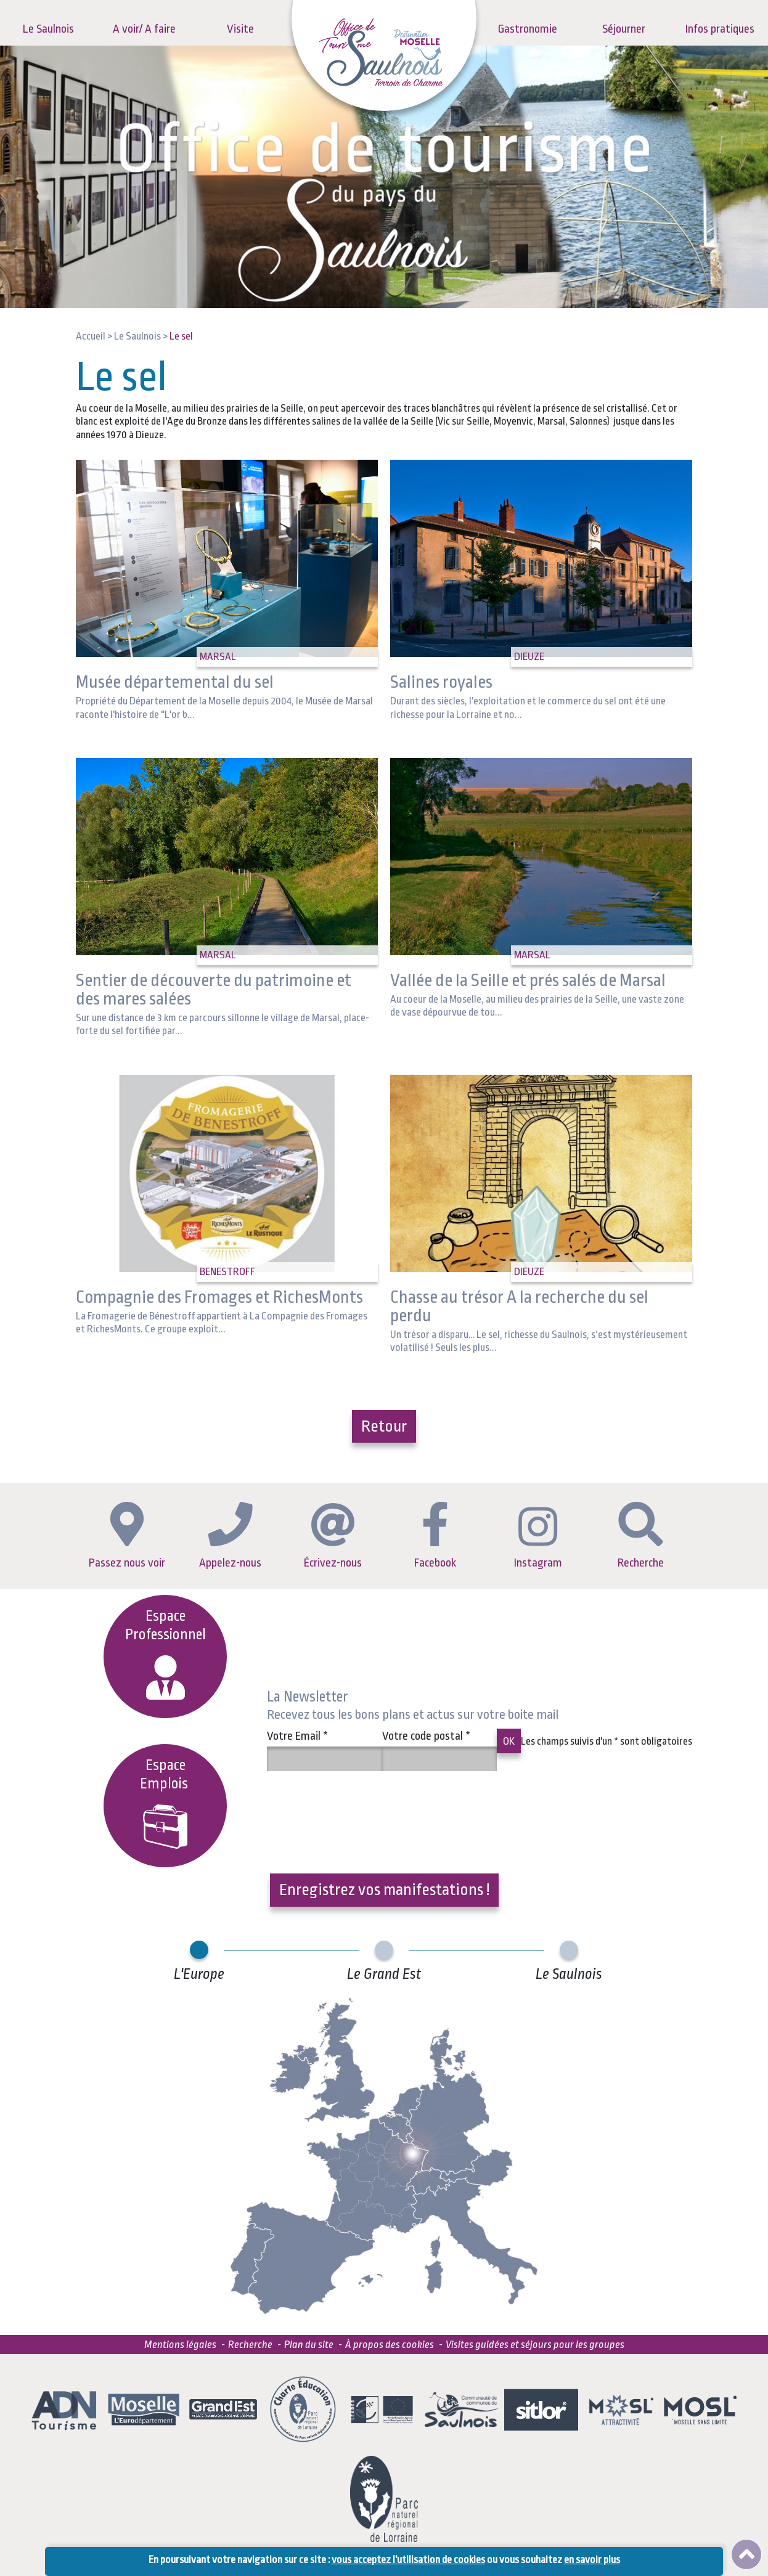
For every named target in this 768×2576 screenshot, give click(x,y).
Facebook (435, 1536)
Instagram (538, 1538)
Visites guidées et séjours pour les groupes (535, 2344)
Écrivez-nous (333, 1536)
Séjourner (623, 29)
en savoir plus (592, 2560)
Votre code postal (426, 1736)
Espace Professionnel (165, 1654)
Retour (384, 1426)
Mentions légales (180, 2344)
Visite (240, 29)
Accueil (90, 336)
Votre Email (297, 1736)
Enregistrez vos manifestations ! (384, 1889)
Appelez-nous (230, 1535)
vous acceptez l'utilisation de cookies (408, 2560)
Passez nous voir (127, 1536)
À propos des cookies (389, 2344)
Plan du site (308, 2344)
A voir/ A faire (144, 29)
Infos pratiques (719, 29)
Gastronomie (527, 29)
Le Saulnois (48, 29)
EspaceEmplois (165, 1803)
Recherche (641, 1536)
